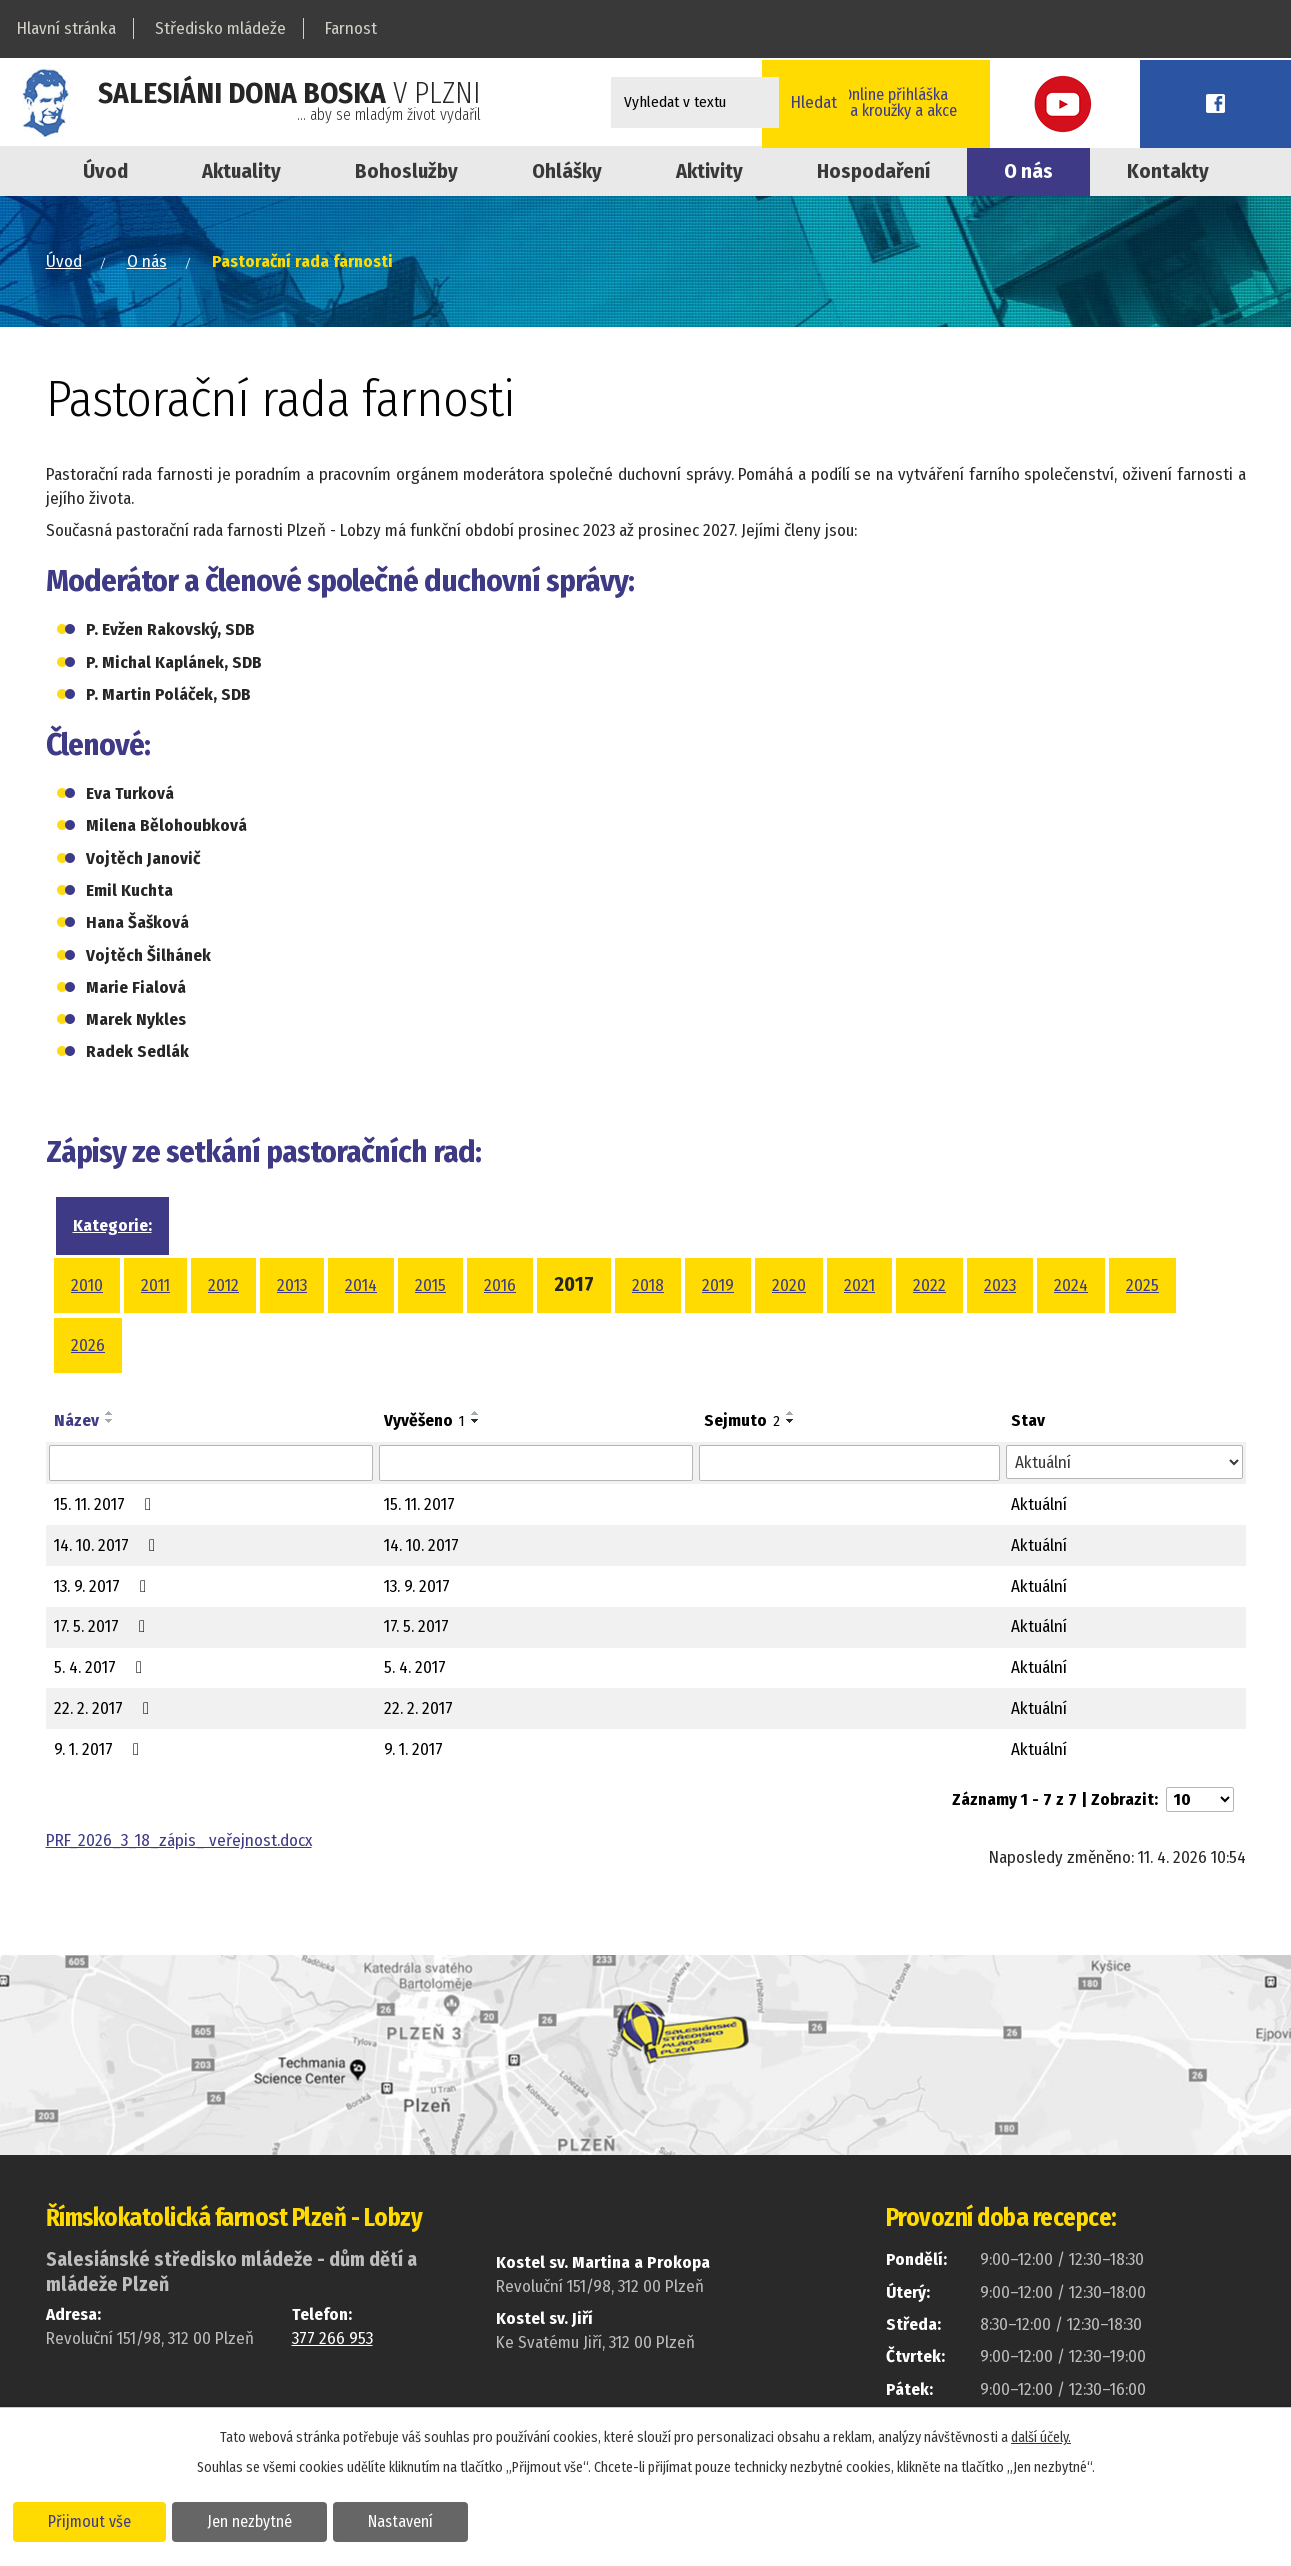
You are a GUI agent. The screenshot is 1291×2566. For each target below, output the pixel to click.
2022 (929, 1285)
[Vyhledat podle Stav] (1124, 1462)
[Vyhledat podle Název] (211, 1463)
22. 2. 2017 (105, 1708)
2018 (648, 1285)
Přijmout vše (92, 2520)
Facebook (1246, 102)
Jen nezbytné (257, 2520)
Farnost (351, 28)
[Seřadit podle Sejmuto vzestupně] (791, 1413)
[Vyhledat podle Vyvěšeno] (536, 1463)
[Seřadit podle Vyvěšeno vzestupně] (476, 1413)
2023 (1000, 1285)
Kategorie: (112, 1225)
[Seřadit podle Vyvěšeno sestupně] (476, 1421)
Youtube (1156, 102)
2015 (430, 1285)
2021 (859, 1285)
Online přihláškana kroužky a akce (1015, 102)
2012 (223, 1285)
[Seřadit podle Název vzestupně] (110, 1413)
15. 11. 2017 (106, 1504)
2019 (718, 1285)
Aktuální (1039, 1504)
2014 (361, 1285)
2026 (88, 1345)
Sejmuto (742, 1420)
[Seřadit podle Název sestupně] (110, 1421)
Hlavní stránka (66, 28)
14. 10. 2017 (108, 1545)
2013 (292, 1285)
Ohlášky (567, 171)
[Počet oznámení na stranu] (1200, 1799)
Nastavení (413, 2520)
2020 (789, 1285)
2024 (1071, 1285)
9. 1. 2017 (100, 1749)
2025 (1142, 1285)
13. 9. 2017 (104, 1586)
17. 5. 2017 (103, 1626)
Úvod (105, 171)
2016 (500, 1285)
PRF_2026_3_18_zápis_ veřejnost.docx (179, 1840)
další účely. (1041, 2436)
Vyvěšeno (424, 1420)
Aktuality (241, 171)
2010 (87, 1285)
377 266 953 (332, 2338)
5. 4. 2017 (102, 1667)
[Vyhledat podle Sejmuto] (849, 1463)
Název (76, 1420)
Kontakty (1168, 171)
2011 (155, 1285)
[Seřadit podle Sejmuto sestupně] (791, 1421)
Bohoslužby (406, 171)
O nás (1028, 171)
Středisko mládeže (220, 28)
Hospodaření (873, 171)
